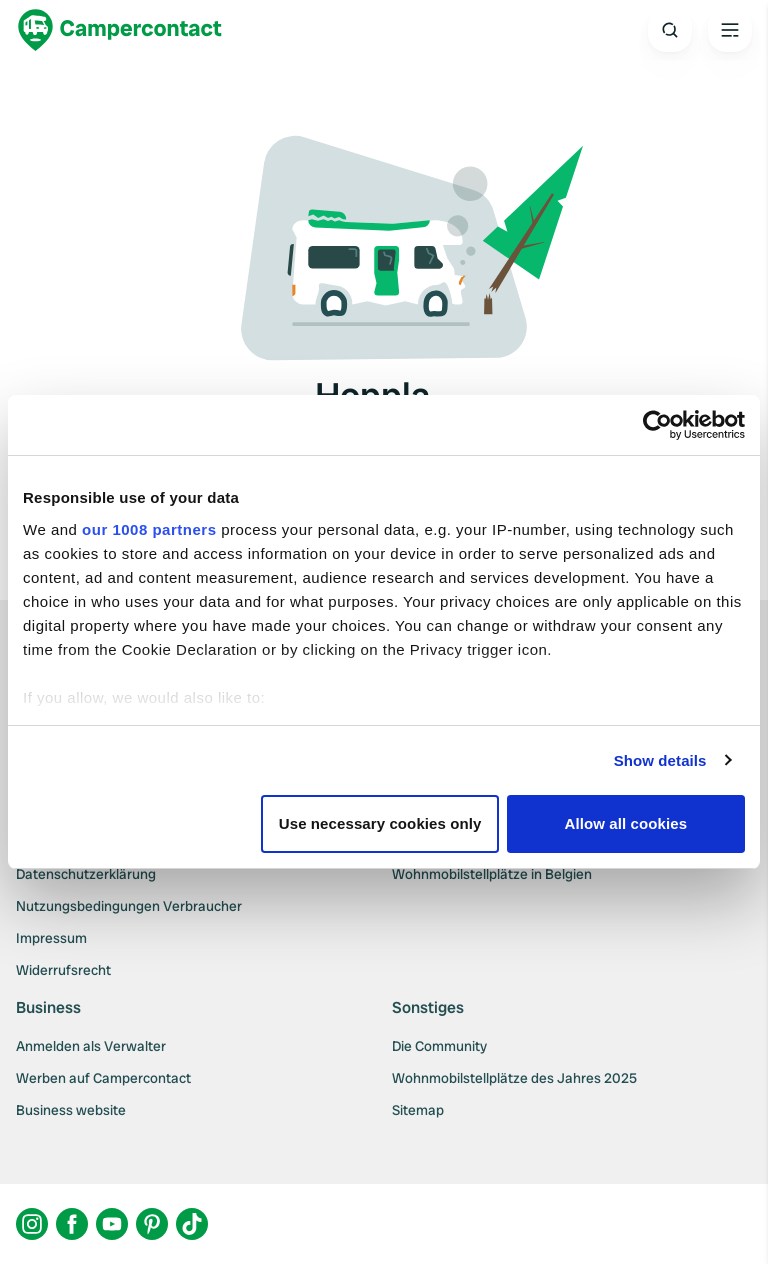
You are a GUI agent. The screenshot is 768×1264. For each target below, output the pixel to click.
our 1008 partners (149, 529)
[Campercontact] (120, 30)
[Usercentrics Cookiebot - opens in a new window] (657, 425)
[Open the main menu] (730, 30)
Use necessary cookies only (380, 823)
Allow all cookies (626, 823)
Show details (660, 760)
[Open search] (670, 30)
